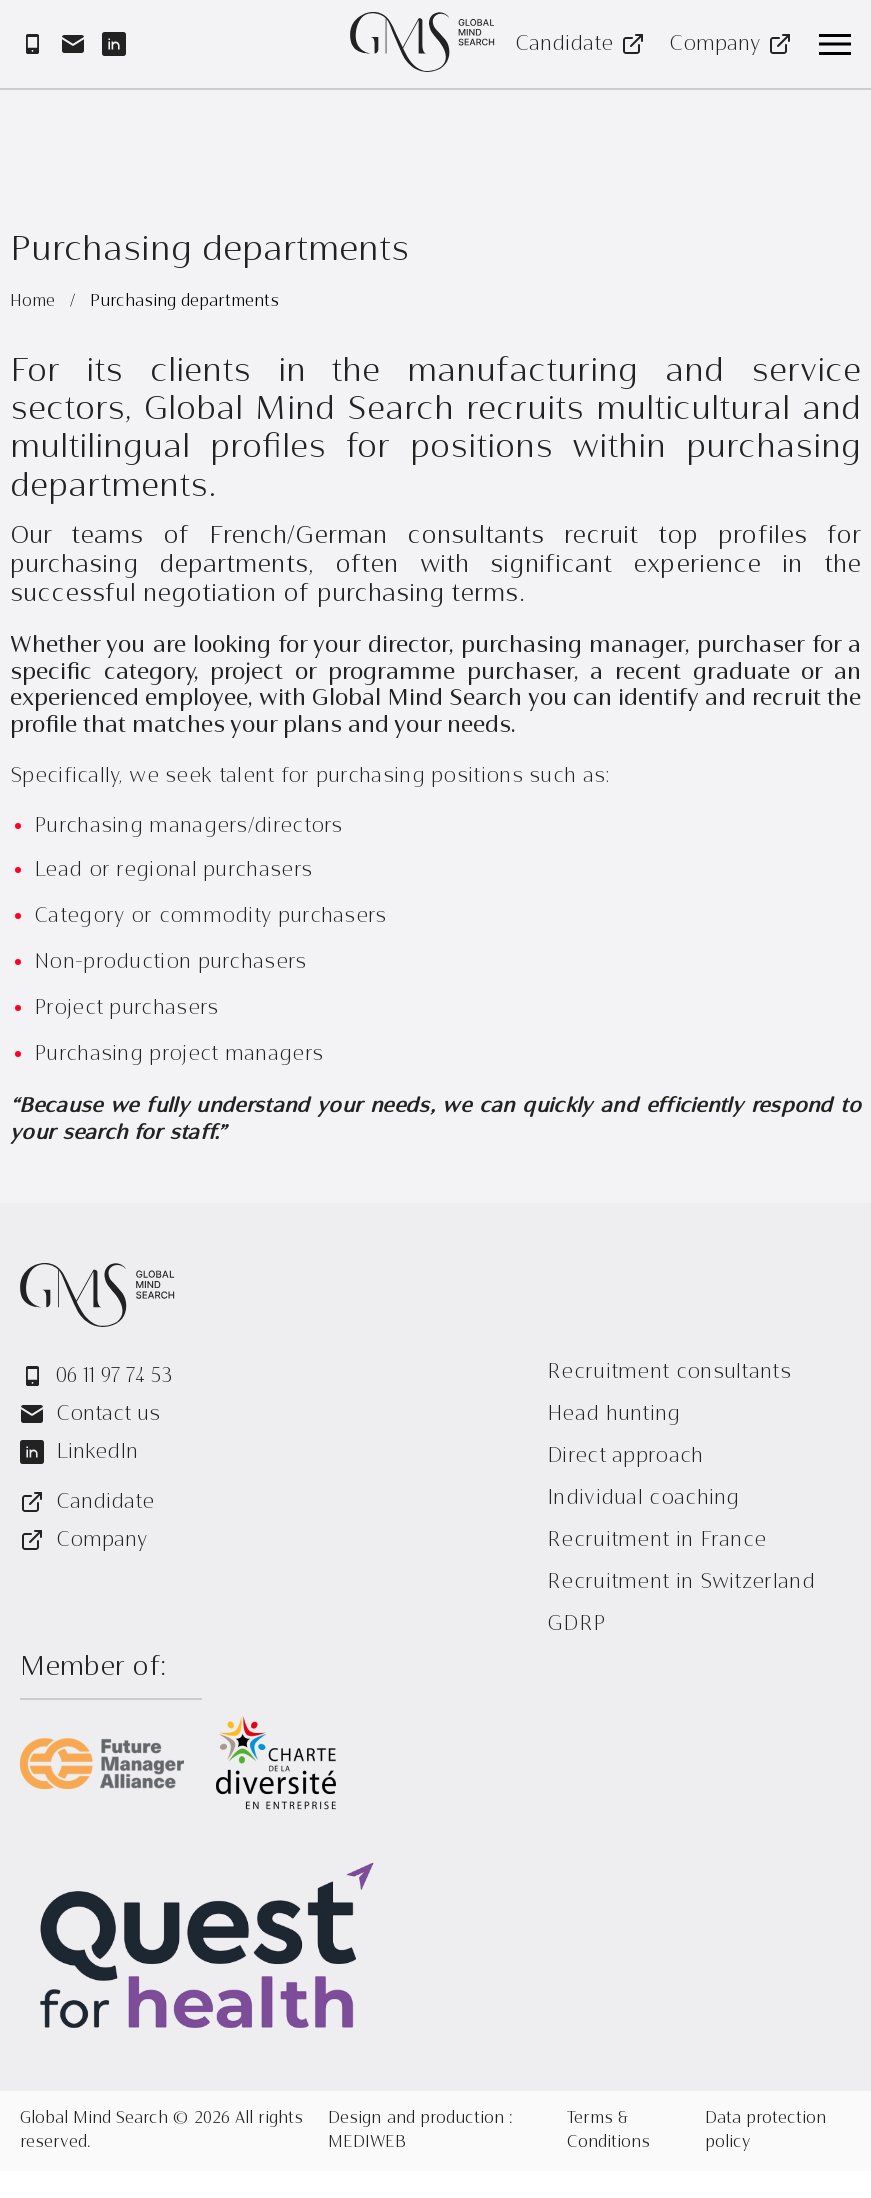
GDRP (576, 1623)
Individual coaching (643, 1497)
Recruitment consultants (669, 1371)
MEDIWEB (367, 2143)
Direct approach (625, 1455)
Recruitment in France (656, 1539)
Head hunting (614, 1413)
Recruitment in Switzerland (681, 1581)
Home (35, 302)
